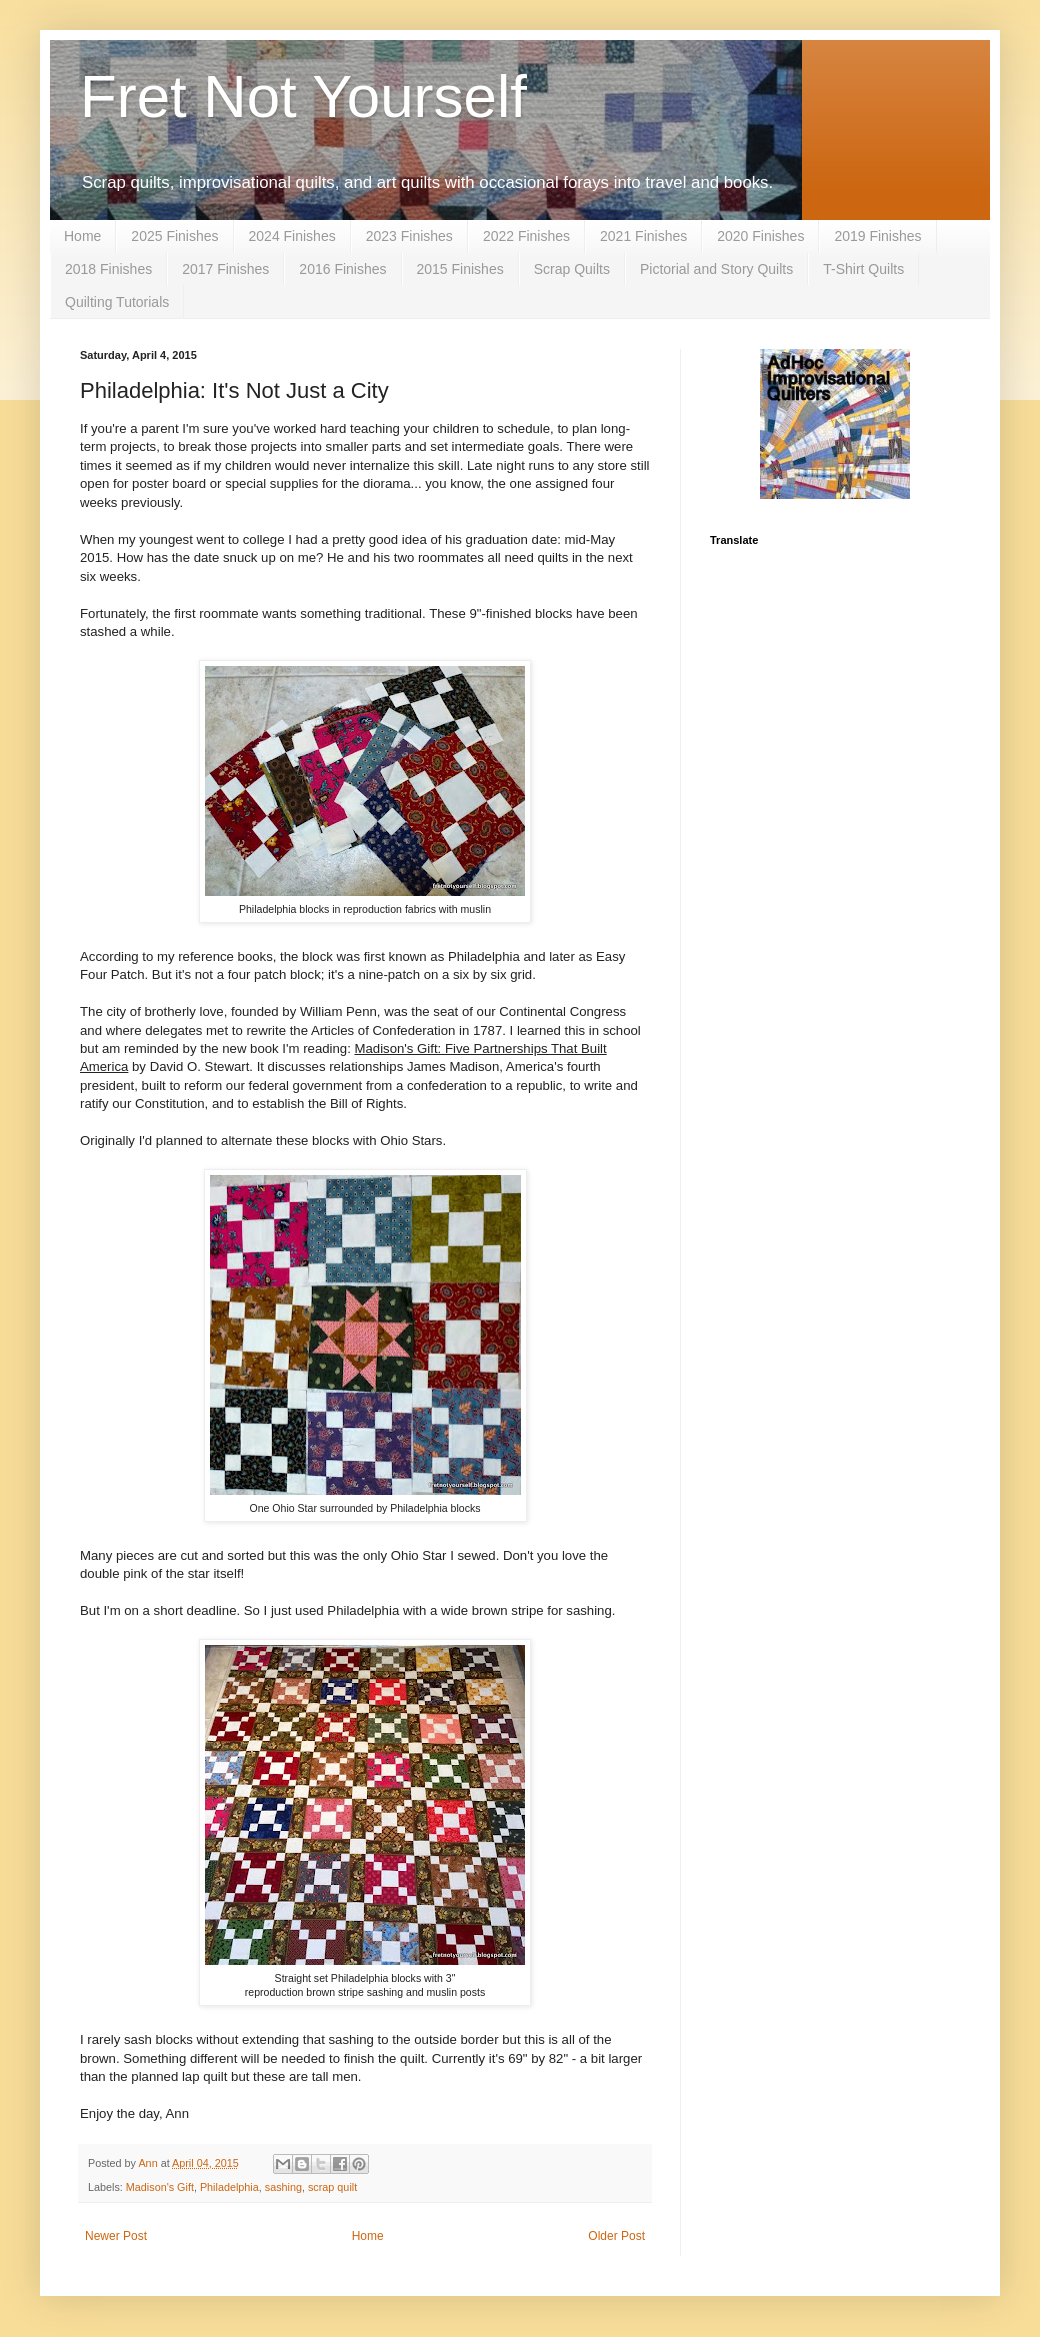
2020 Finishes (760, 236)
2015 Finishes (460, 269)
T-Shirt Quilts (863, 269)
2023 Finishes (409, 236)
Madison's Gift (160, 2187)
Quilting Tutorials (117, 302)
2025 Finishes (174, 236)
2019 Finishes (877, 236)
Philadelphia (229, 2187)
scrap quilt (332, 2187)
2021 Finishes (643, 236)
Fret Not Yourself (303, 96)
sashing (283, 2187)
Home (82, 236)
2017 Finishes (225, 269)
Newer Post (116, 2236)
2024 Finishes (292, 236)
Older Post (616, 2236)
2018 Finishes (108, 269)
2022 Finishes (526, 236)
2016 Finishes (342, 269)
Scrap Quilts (572, 269)
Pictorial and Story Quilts (716, 269)
